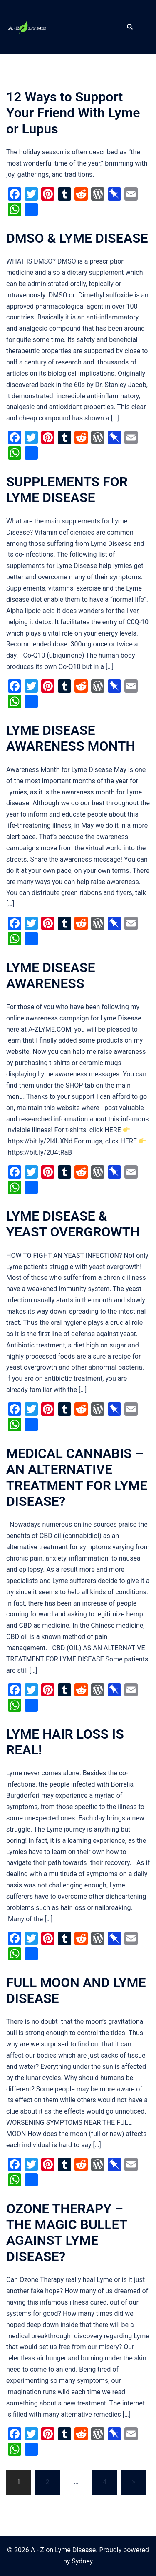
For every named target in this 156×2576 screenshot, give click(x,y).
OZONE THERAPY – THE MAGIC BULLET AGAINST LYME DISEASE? (66, 2232)
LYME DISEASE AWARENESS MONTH (70, 738)
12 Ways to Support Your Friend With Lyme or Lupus (73, 113)
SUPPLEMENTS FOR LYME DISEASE (67, 489)
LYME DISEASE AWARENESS (50, 975)
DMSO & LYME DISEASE (77, 238)
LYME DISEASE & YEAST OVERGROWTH (73, 1224)
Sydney (82, 2561)
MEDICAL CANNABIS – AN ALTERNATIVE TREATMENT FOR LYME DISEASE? (76, 1477)
